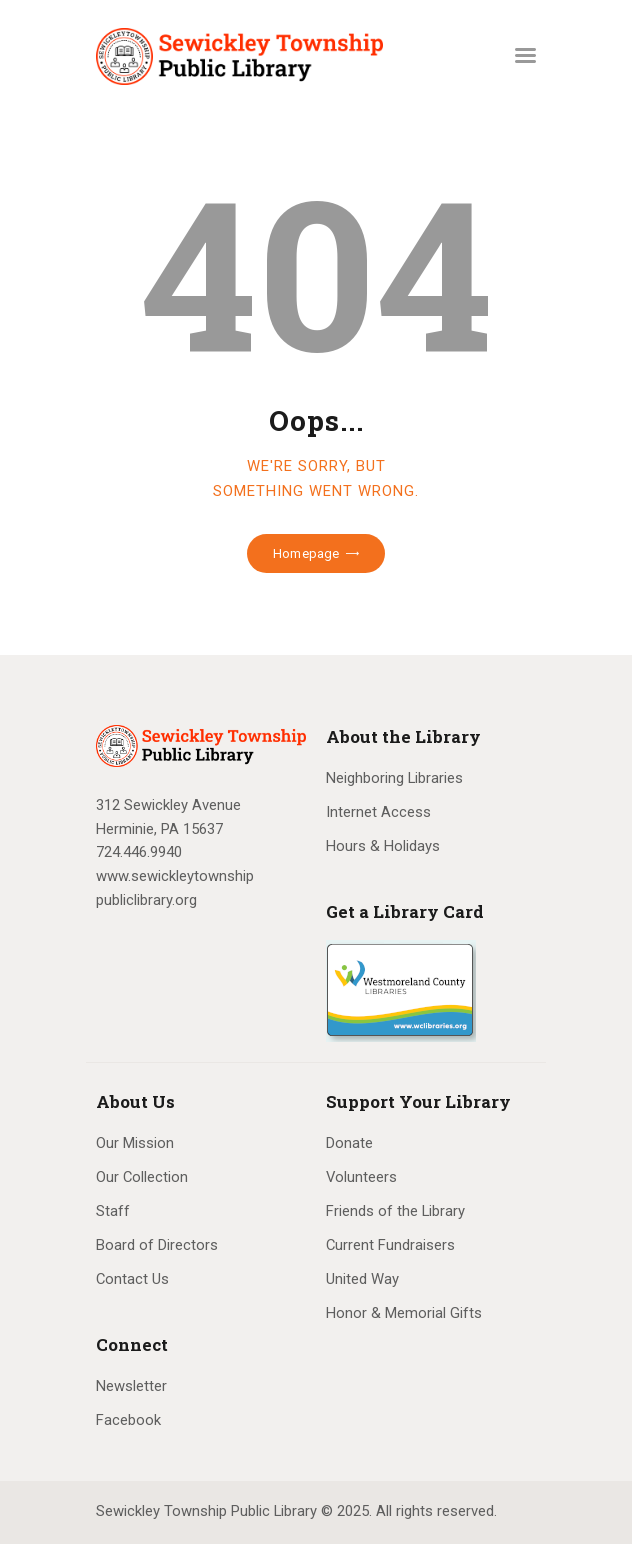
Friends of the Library (395, 1211)
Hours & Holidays (383, 846)
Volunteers (361, 1177)
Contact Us (132, 1279)
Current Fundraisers (390, 1245)
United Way (362, 1279)
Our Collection (142, 1177)
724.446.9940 (139, 852)
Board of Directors (157, 1245)
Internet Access (378, 812)
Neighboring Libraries (394, 778)
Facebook (128, 1420)
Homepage (306, 553)
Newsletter (131, 1386)
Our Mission (135, 1143)
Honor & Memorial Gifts (404, 1313)
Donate (349, 1143)
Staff (113, 1211)
